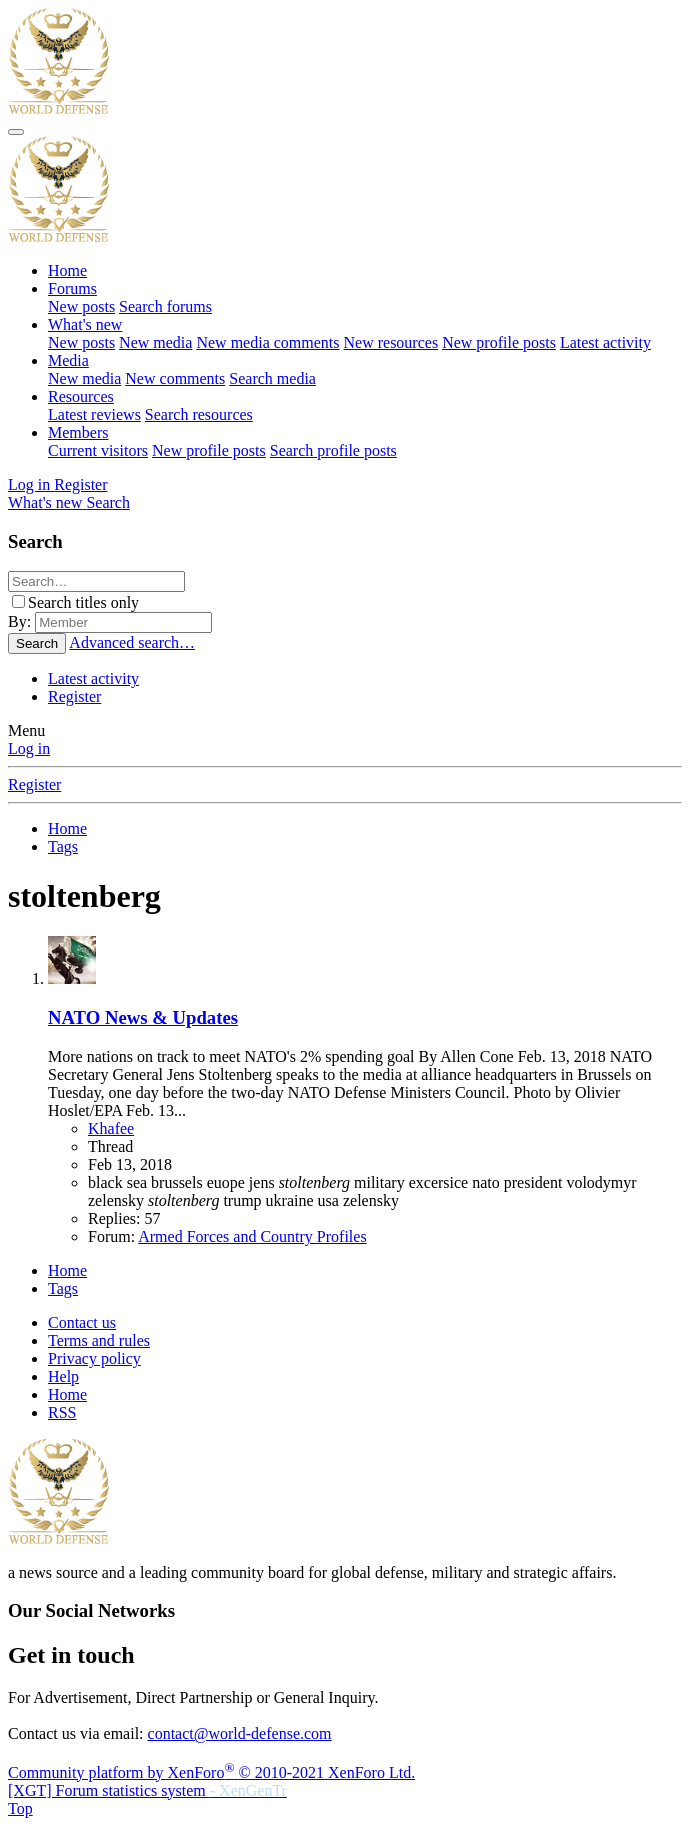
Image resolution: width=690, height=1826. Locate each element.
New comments (175, 378)
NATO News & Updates (143, 1017)
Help (63, 1376)
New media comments (267, 342)
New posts (81, 306)
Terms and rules (99, 1340)
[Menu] (16, 132)
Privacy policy (94, 1358)
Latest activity (605, 342)
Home (67, 270)
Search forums (165, 306)
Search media (272, 378)
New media (155, 342)
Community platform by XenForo (211, 1772)
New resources (391, 342)
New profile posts (499, 342)
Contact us (82, 1322)
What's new (85, 324)
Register (74, 696)
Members (78, 432)
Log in (29, 748)
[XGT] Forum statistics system (147, 1790)
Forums (72, 288)
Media (68, 360)
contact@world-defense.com (240, 1733)
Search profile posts (333, 450)
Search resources (199, 414)
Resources (81, 396)
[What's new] (47, 502)
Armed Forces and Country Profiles (252, 1236)
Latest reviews (94, 414)
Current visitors (98, 450)
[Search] (108, 502)
